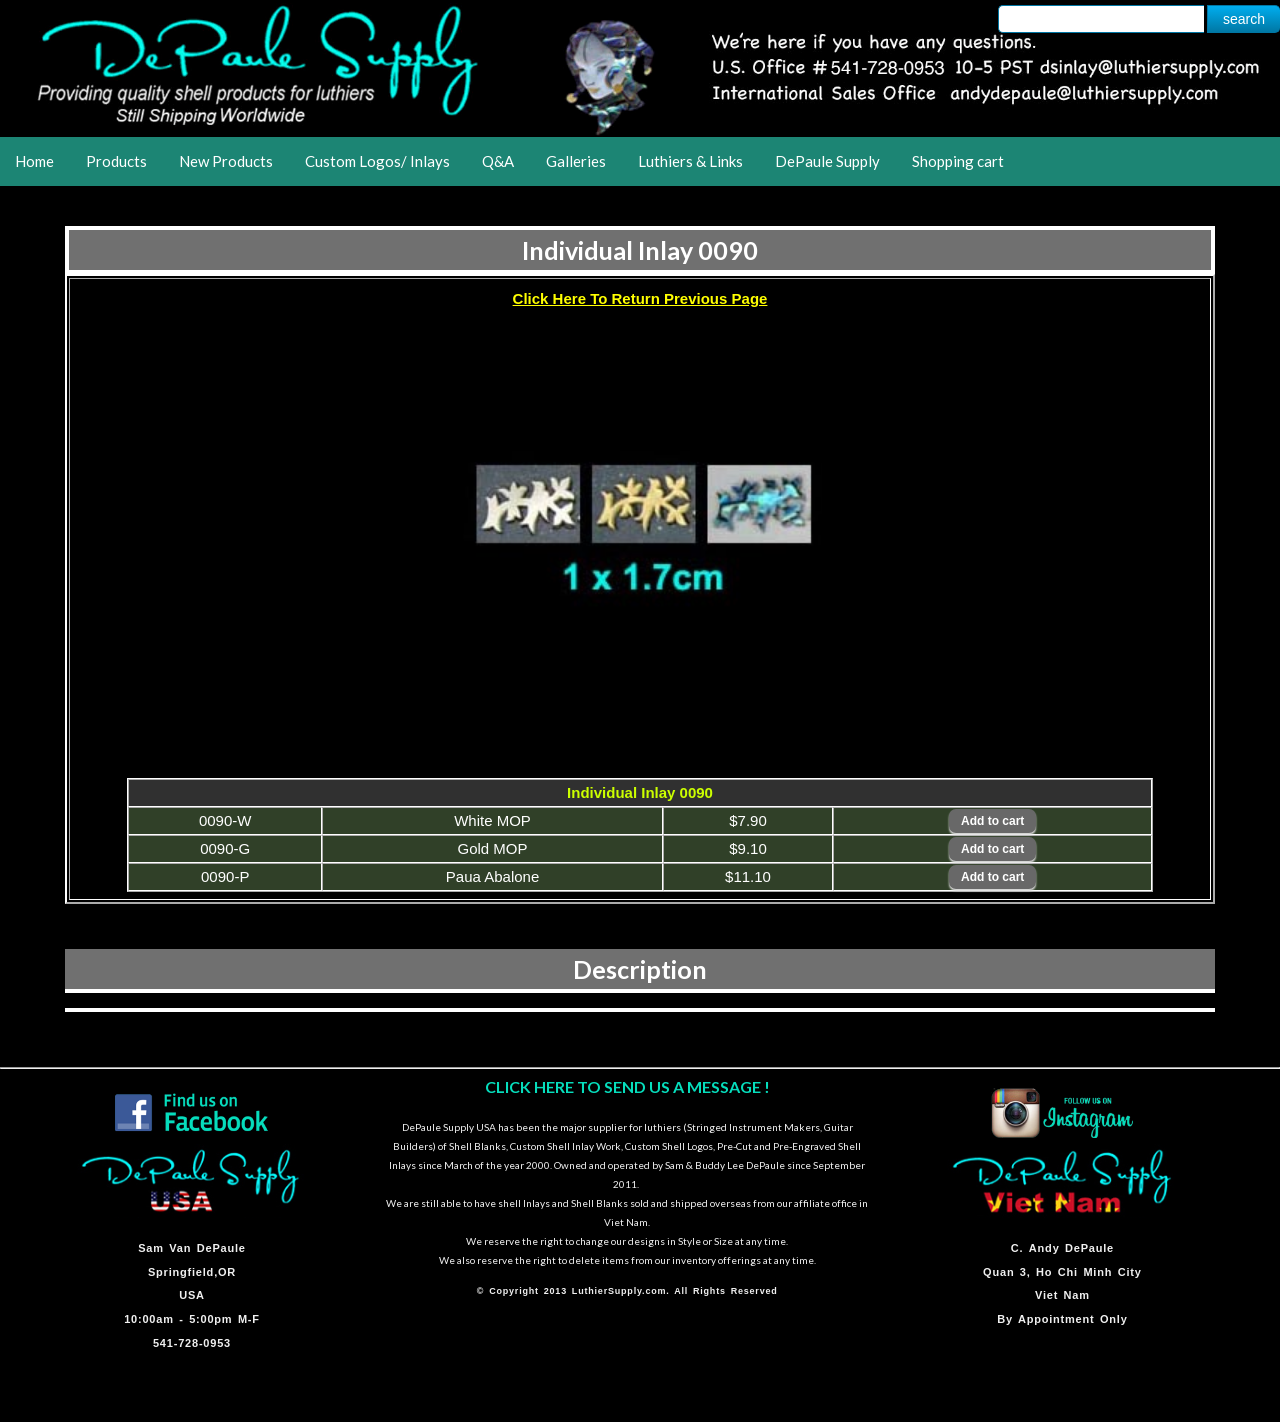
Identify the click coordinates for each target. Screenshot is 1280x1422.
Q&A (498, 161)
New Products (226, 161)
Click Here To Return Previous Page (640, 298)
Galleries (576, 161)
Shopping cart (958, 161)
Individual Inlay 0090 (640, 250)
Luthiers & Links (690, 161)
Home (34, 161)
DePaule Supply (827, 161)
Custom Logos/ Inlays (377, 161)
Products (116, 161)
